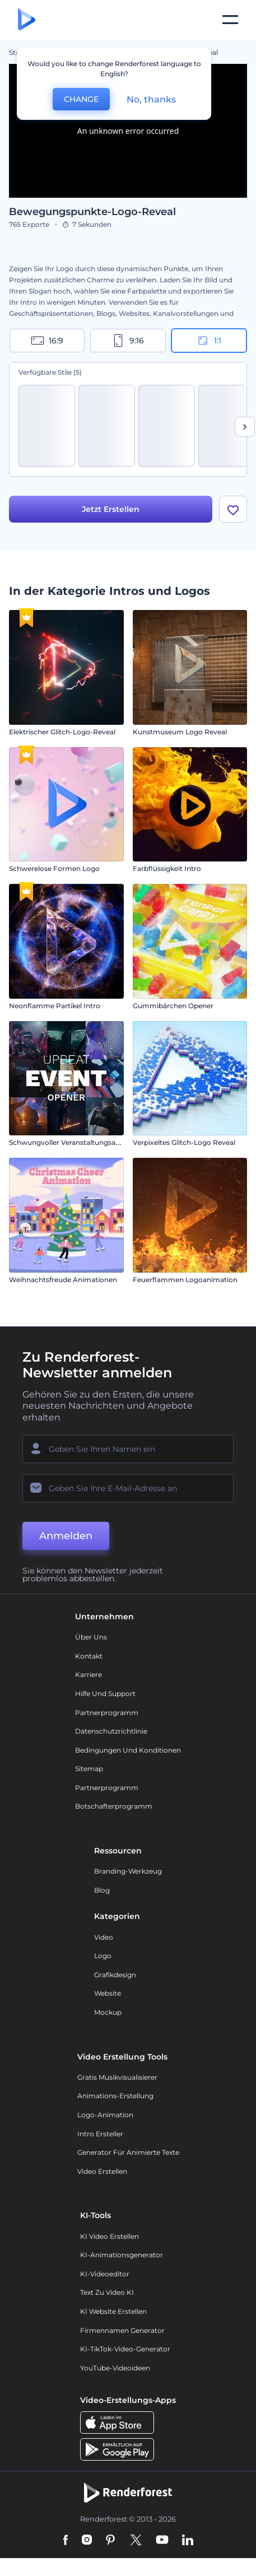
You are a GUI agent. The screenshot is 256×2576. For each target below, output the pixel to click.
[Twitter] (135, 2542)
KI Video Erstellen (109, 2237)
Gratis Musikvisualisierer (117, 2078)
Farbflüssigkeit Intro (167, 869)
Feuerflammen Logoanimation (185, 1281)
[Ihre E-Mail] (128, 1489)
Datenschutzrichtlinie (111, 1733)
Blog (102, 1891)
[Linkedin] (187, 2542)
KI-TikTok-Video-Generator (125, 2350)
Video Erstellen (102, 2172)
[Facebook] (65, 2542)
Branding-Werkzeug (128, 1873)
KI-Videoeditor (104, 2275)
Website (107, 1995)
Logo (102, 1957)
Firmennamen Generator (122, 2331)
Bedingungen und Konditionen (128, 1751)
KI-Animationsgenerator (121, 2256)
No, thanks (151, 99)
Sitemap (89, 1770)
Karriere (88, 1676)
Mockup (108, 2013)
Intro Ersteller (100, 2135)
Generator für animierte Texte (128, 2154)
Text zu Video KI (107, 2294)
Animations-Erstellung (115, 2097)
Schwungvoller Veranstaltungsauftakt (72, 1143)
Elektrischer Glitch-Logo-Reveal (62, 733)
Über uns (91, 1638)
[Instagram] (87, 2542)
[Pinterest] (110, 2542)
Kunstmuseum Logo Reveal (180, 733)
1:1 (208, 340)
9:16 (127, 340)
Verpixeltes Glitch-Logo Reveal (184, 1143)
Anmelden (65, 1537)
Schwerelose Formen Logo (54, 869)
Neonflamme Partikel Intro (54, 1007)
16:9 (47, 340)
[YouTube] (162, 2542)
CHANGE (81, 99)
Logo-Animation (105, 2116)
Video (103, 1938)
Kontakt (89, 1657)
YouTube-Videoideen (115, 2369)
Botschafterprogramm (113, 1808)
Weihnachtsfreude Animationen (63, 1281)
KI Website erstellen (113, 2312)
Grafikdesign (115, 1976)
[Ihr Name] (128, 1450)
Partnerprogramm (106, 1713)
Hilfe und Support (105, 1694)
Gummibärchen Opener (173, 1007)
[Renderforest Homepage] (26, 20)
